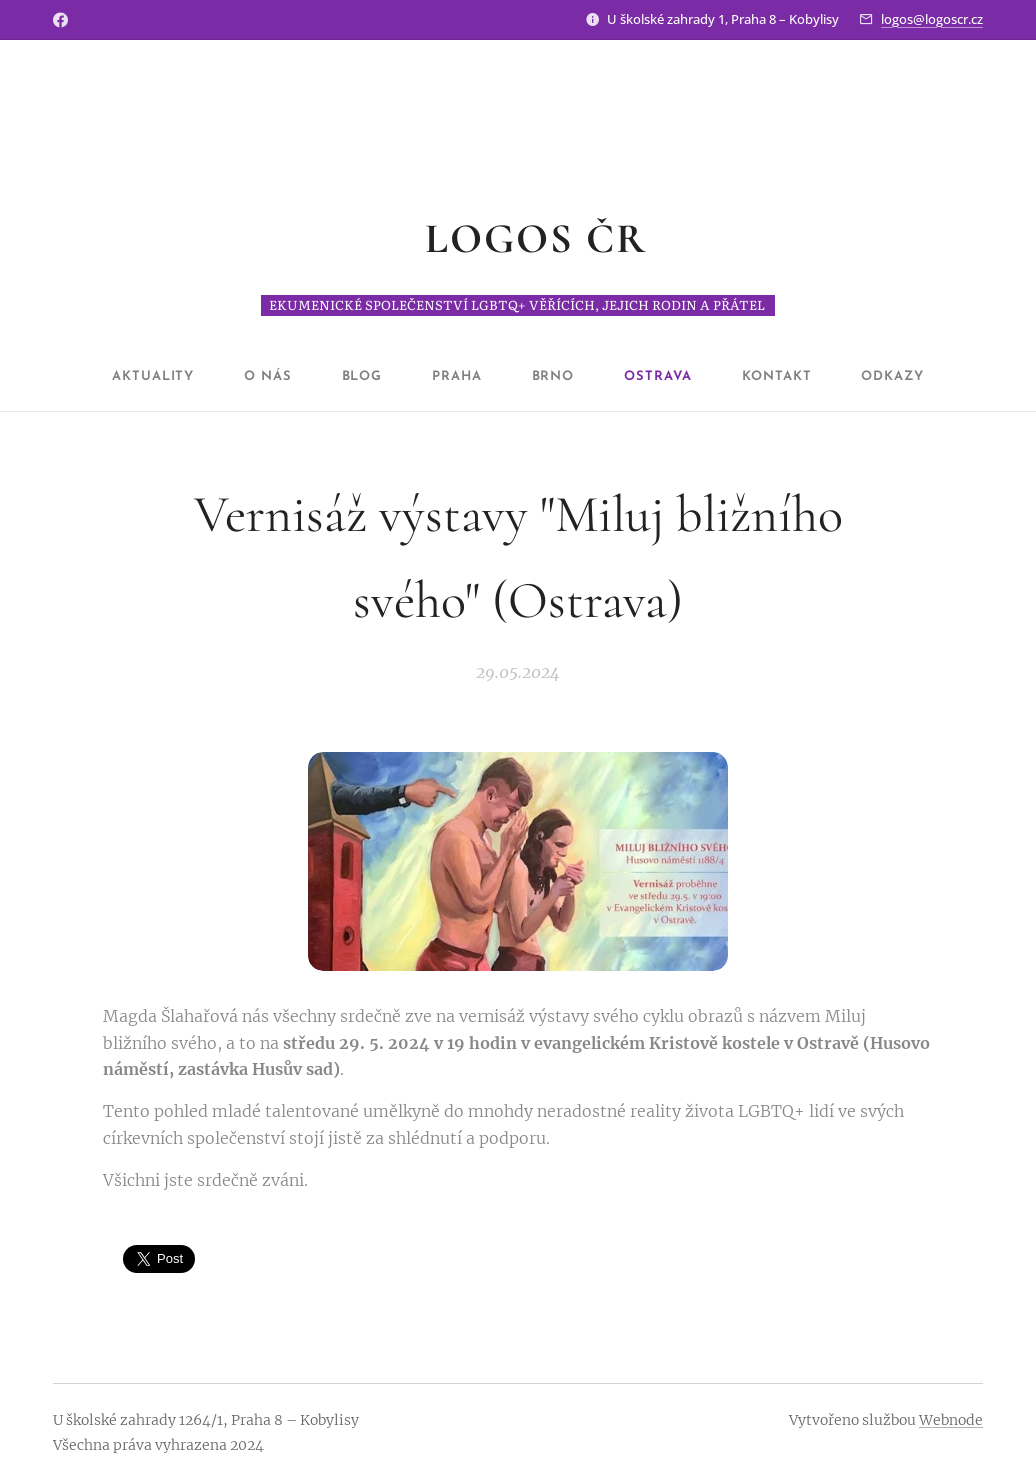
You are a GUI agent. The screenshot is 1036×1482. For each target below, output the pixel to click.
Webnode (951, 1420)
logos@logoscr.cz (932, 19)
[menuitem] (182, 377)
